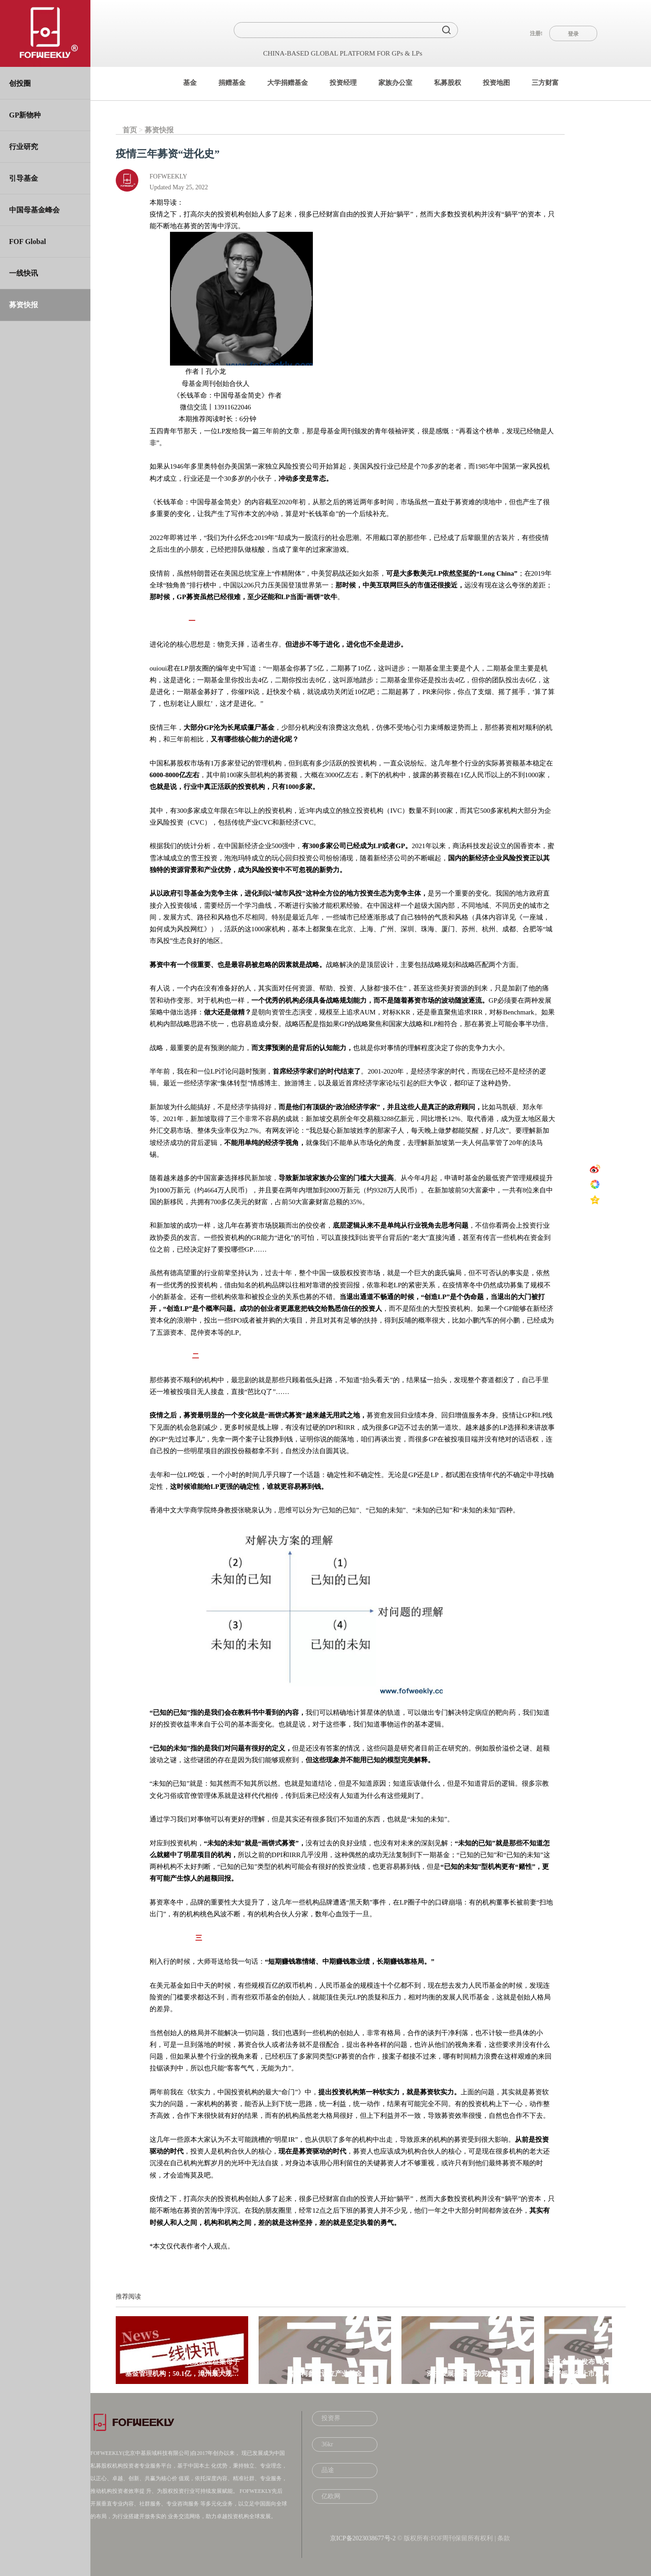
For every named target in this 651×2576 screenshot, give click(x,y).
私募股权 (447, 82)
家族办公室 (395, 82)
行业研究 (23, 146)
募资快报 (23, 305)
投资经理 (343, 82)
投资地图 (496, 82)
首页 (130, 130)
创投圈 (20, 83)
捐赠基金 (231, 82)
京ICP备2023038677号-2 (363, 2538)
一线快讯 (23, 273)
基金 (190, 82)
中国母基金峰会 (34, 210)
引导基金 (23, 178)
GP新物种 (25, 115)
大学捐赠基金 (287, 82)
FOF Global (27, 241)
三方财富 (545, 82)
